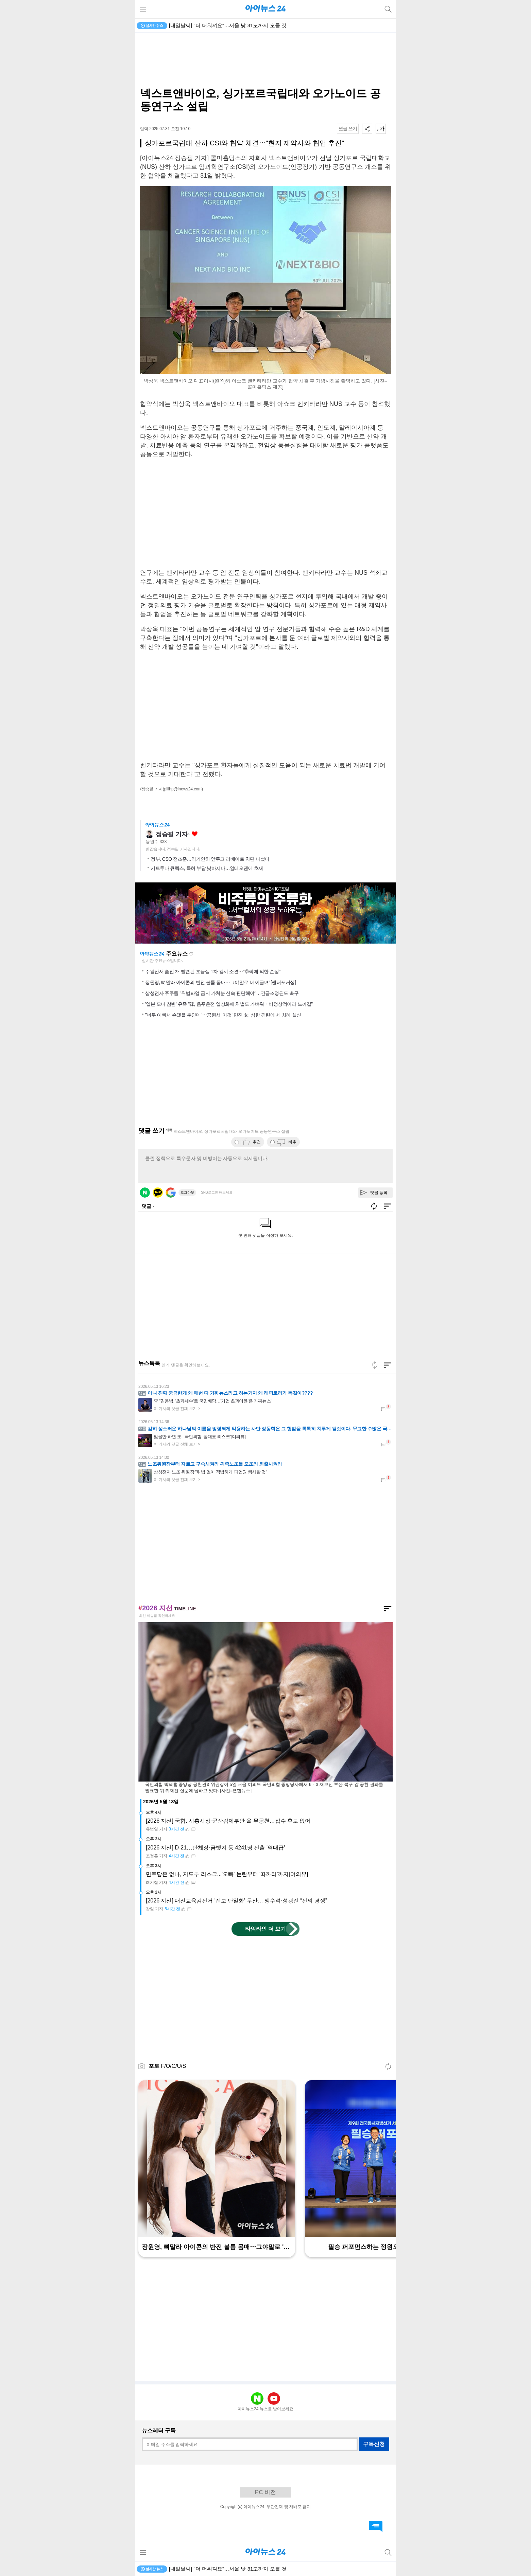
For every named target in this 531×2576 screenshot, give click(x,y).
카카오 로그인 (158, 1192)
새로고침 (191, 953)
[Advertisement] (265, 60)
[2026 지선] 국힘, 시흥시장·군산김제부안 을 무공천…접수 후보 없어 (228, 1821)
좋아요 (195, 834)
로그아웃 (187, 1192)
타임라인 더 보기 (265, 1929)
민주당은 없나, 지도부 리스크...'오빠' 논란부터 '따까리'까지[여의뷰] (227, 1874)
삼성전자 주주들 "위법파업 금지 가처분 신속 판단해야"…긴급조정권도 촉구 (221, 993)
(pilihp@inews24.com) (183, 789)
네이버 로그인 (145, 1192)
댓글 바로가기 (375, 2526)
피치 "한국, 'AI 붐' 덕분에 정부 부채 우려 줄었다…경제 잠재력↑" (241, 25)
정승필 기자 (171, 834)
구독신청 (374, 2444)
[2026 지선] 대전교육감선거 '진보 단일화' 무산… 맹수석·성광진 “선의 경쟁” (236, 1900)
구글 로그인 (171, 1192)
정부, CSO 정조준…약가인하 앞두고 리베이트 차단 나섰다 (210, 859)
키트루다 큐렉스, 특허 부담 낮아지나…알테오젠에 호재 (207, 868)
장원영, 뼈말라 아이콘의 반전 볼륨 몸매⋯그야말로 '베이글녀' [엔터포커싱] (220, 982)
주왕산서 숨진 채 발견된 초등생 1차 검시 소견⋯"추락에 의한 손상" (212, 971)
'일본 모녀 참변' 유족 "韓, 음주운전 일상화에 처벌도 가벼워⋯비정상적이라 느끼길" (229, 1004)
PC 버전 (265, 2492)
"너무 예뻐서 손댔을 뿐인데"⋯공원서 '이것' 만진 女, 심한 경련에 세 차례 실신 (223, 1015)
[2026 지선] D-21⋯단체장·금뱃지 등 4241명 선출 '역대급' (215, 1847)
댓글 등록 (379, 1192)
